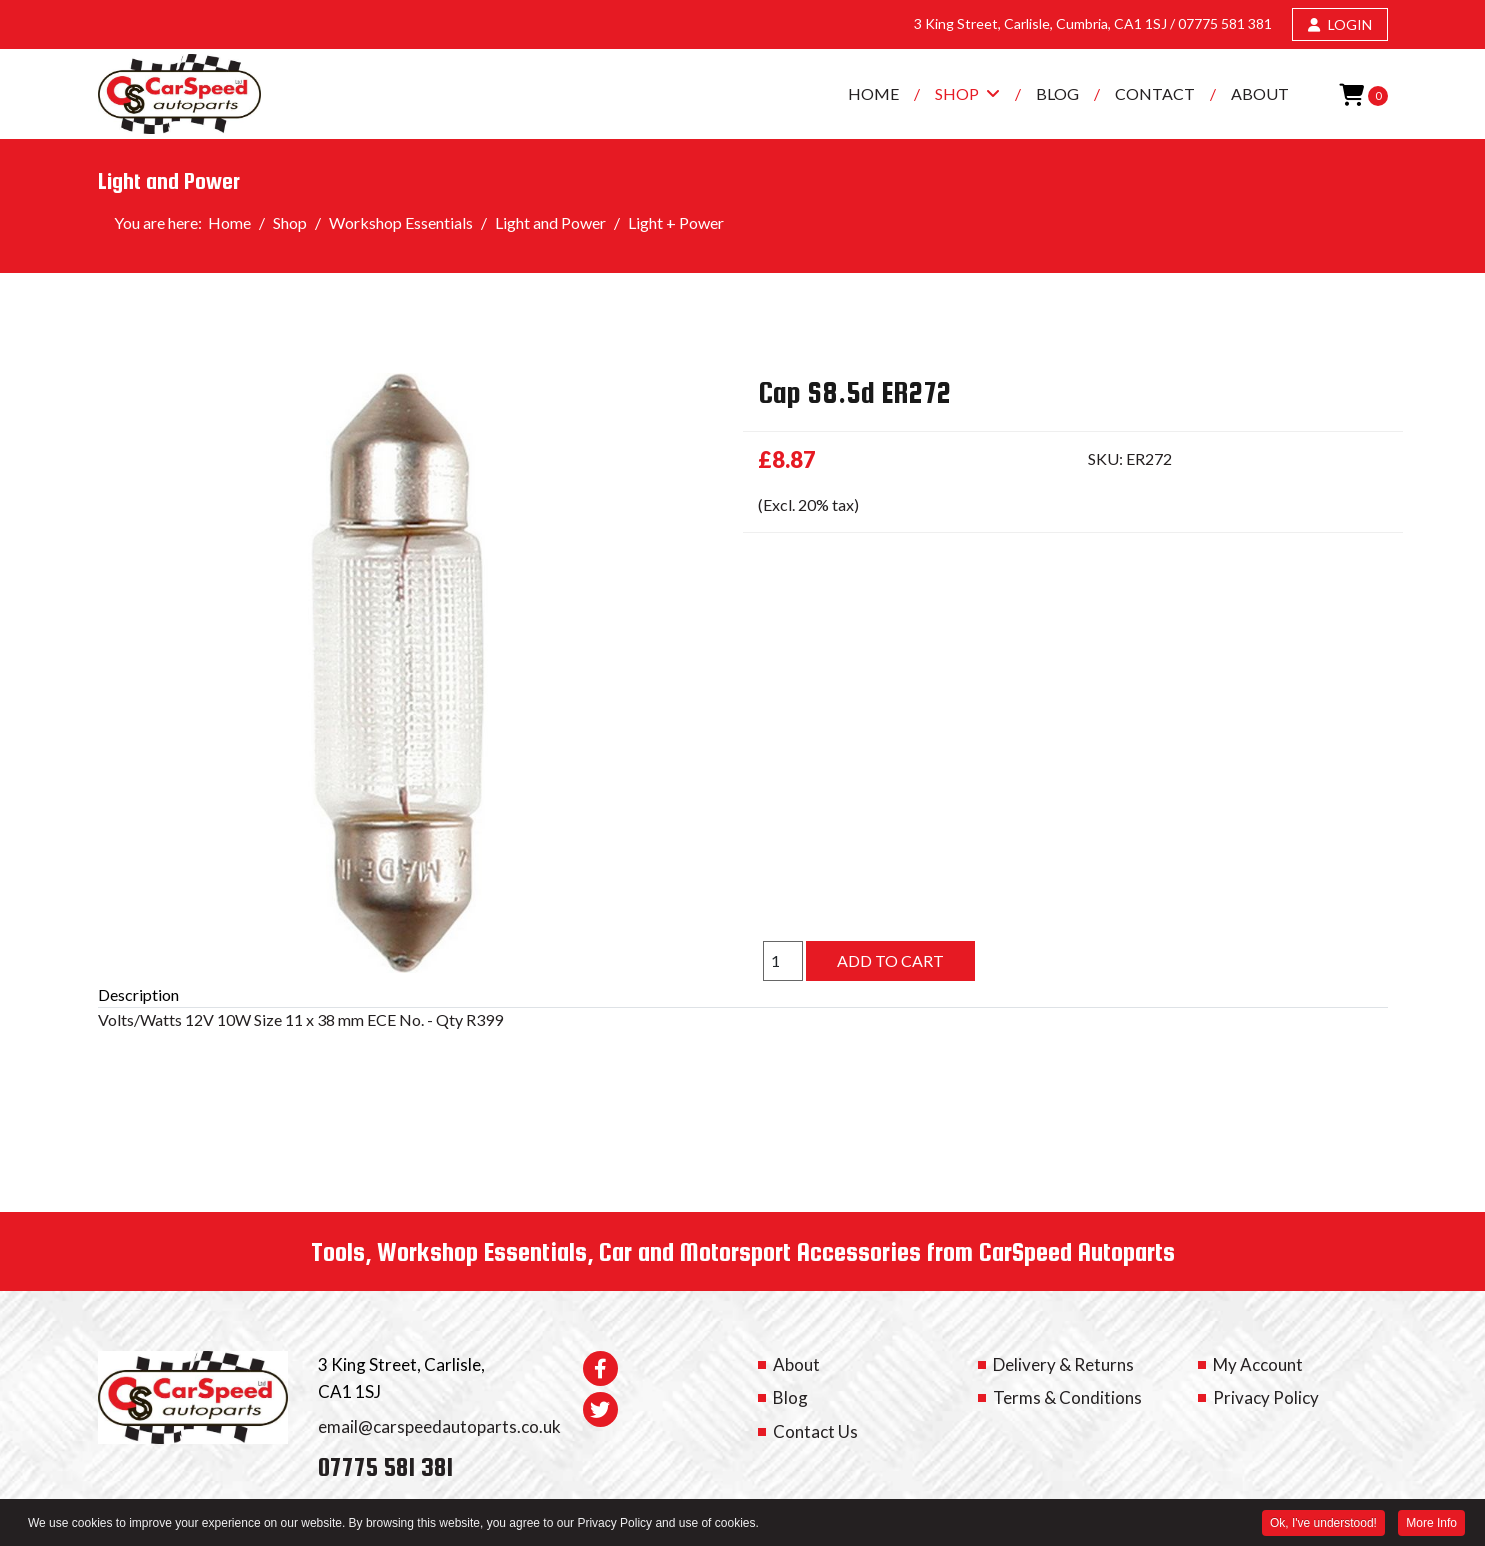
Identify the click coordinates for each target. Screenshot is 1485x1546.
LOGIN (1340, 24)
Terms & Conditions (1067, 1397)
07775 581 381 (1225, 23)
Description (138, 994)
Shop (957, 93)
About (1260, 93)
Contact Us (815, 1431)
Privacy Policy (1266, 1397)
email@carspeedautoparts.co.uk (439, 1426)
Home (873, 93)
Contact (1155, 93)
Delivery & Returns (1063, 1364)
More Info (1431, 1525)
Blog (1057, 93)
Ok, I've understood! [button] (1323, 1525)
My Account (1258, 1364)
